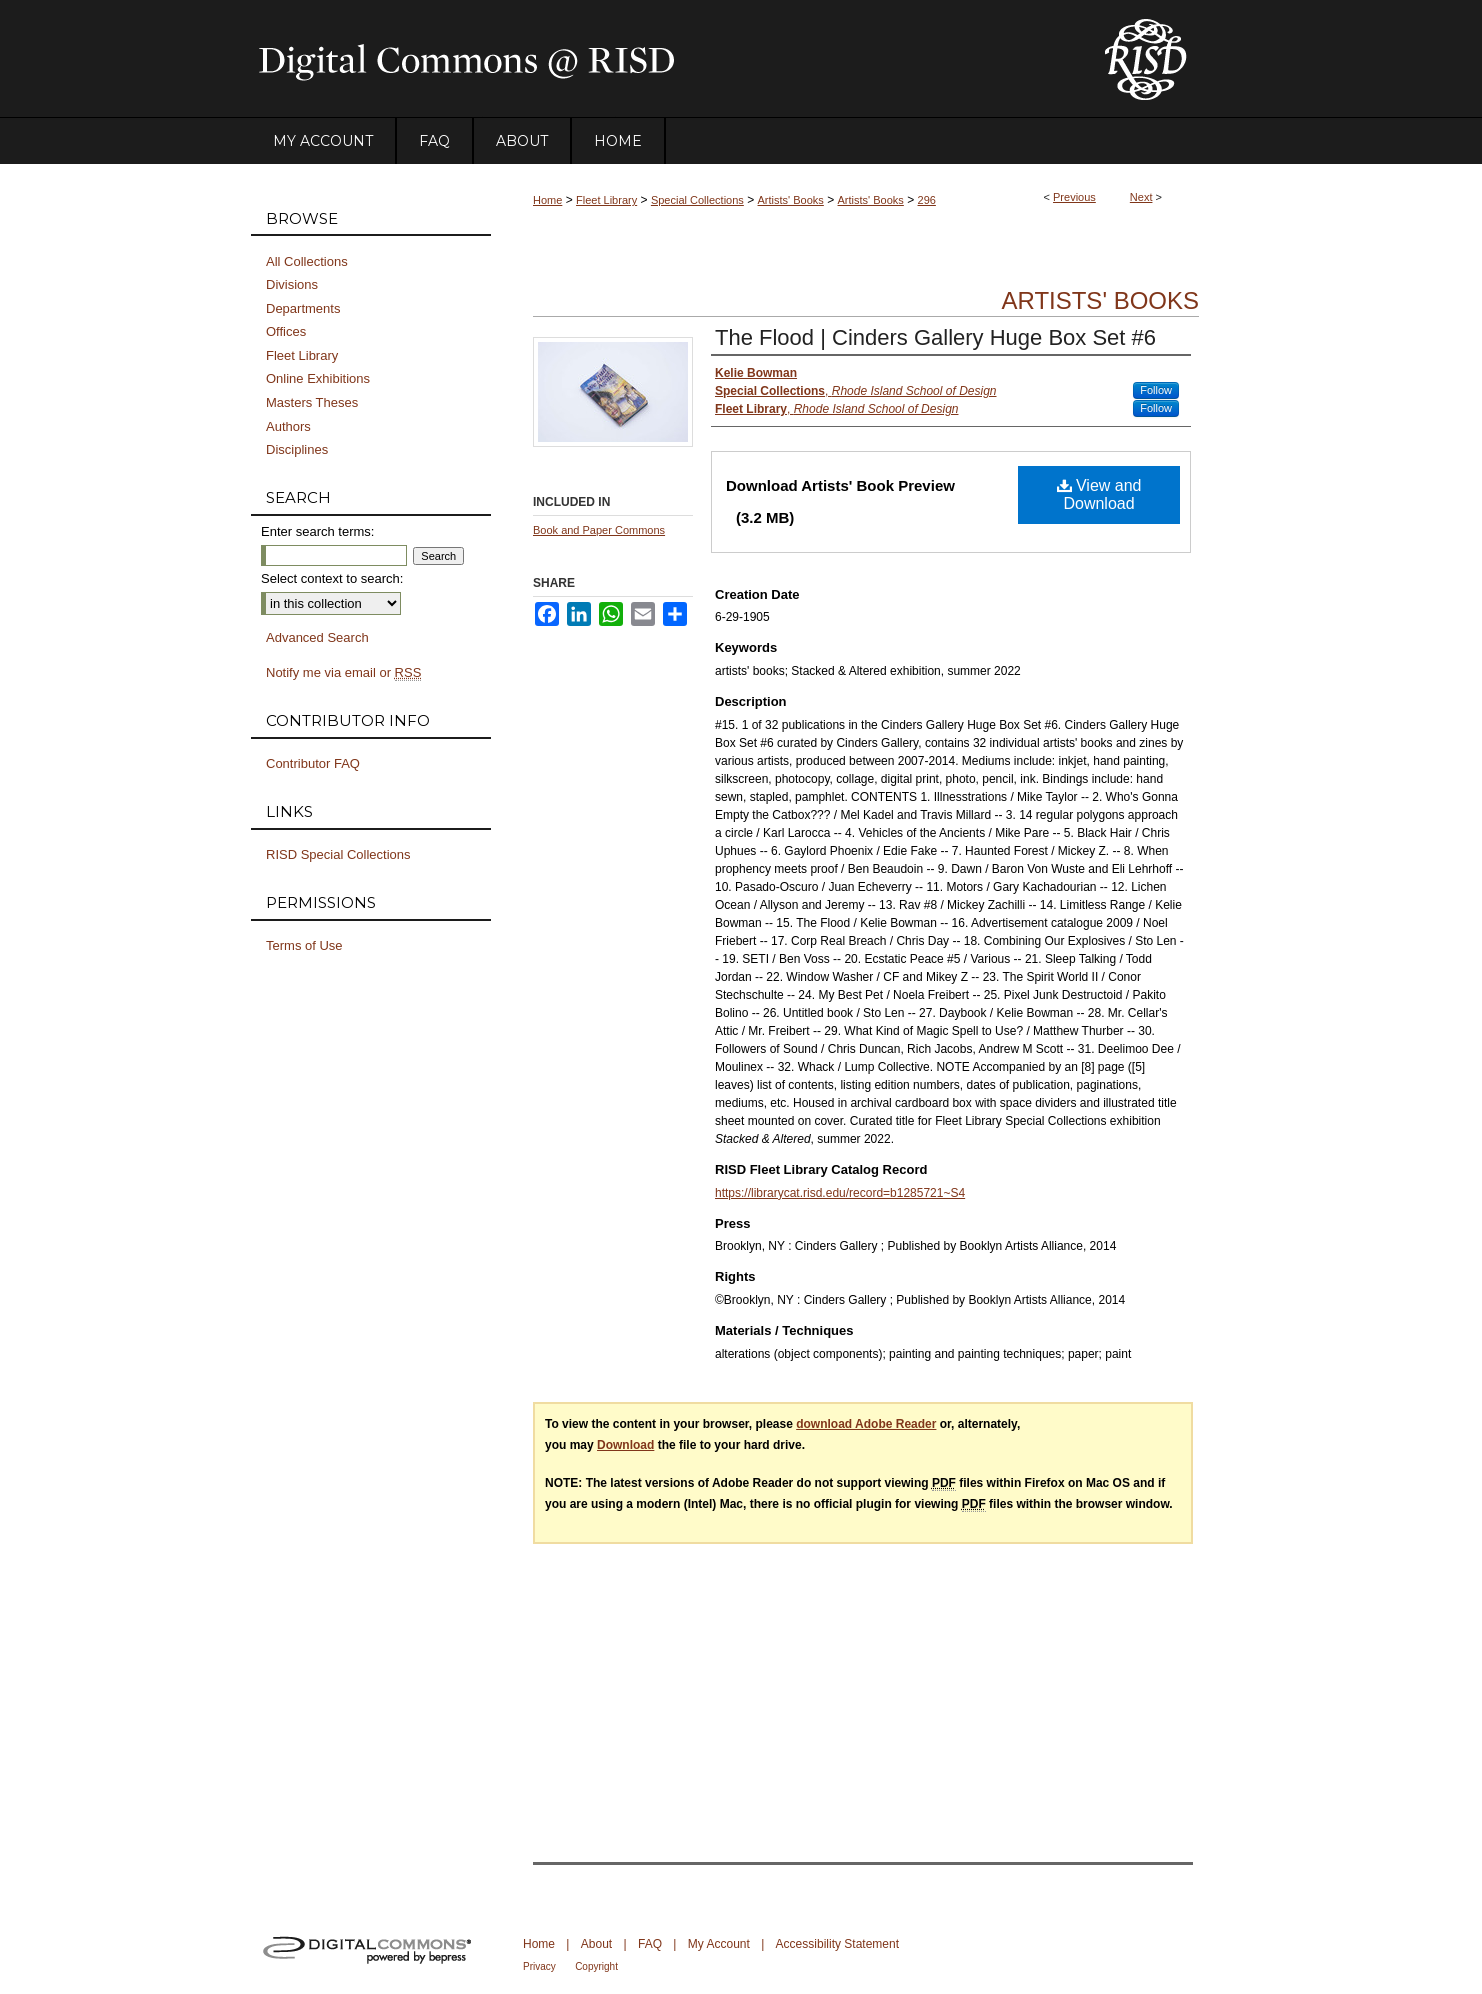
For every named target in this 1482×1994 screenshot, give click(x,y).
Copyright (596, 1966)
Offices (286, 331)
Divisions (292, 284)
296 (927, 200)
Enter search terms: (317, 531)
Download (625, 1445)
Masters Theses (312, 402)
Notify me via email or (343, 673)
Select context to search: (332, 578)
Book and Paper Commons (599, 530)
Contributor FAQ (313, 763)
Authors (288, 426)
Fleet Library (606, 200)
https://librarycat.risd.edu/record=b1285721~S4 (840, 1193)
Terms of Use (304, 945)
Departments (303, 308)
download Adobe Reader (866, 1424)
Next (1141, 197)
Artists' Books (791, 200)
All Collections (307, 261)
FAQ (650, 1944)
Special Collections (697, 200)
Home (547, 200)
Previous (1074, 197)
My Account (719, 1944)
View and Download (1099, 494)
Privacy (539, 1966)
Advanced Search (317, 637)
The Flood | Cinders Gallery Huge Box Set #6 (935, 337)
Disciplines (297, 449)
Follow (1156, 390)
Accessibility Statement (837, 1944)
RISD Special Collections (338, 854)
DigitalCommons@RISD (661, 59)
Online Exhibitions (318, 378)
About (596, 1944)
